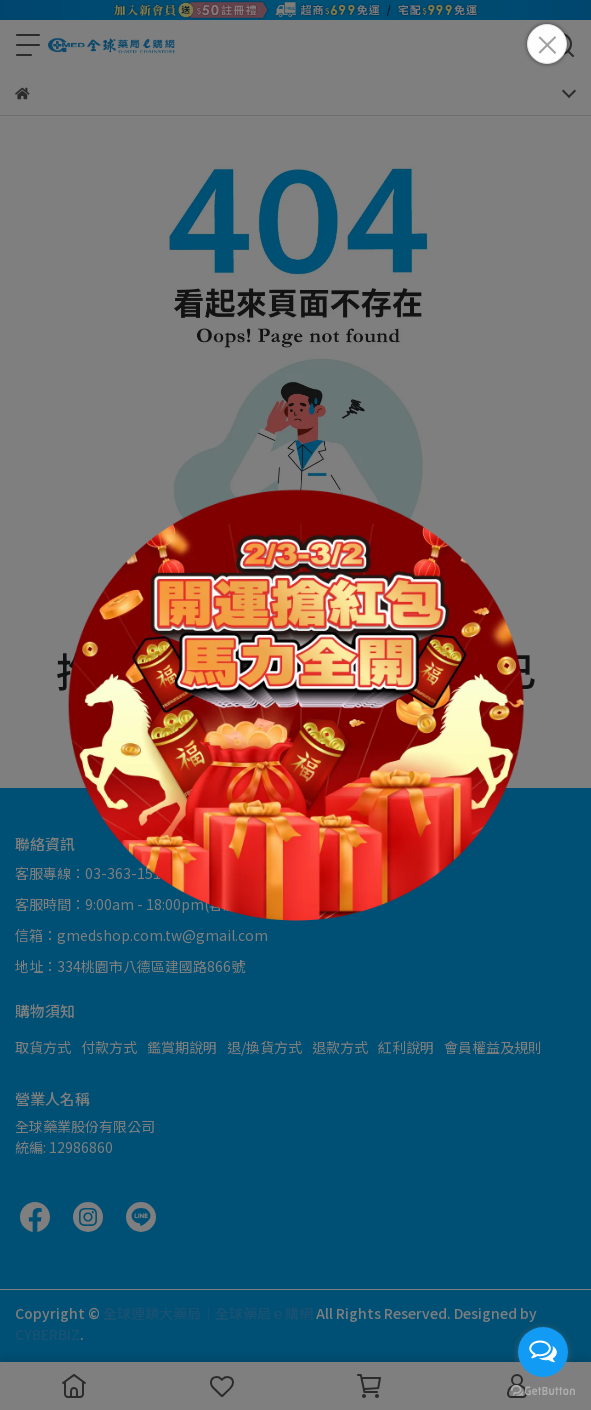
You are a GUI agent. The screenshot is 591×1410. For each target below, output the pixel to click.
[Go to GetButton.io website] (543, 1390)
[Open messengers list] (543, 1352)
